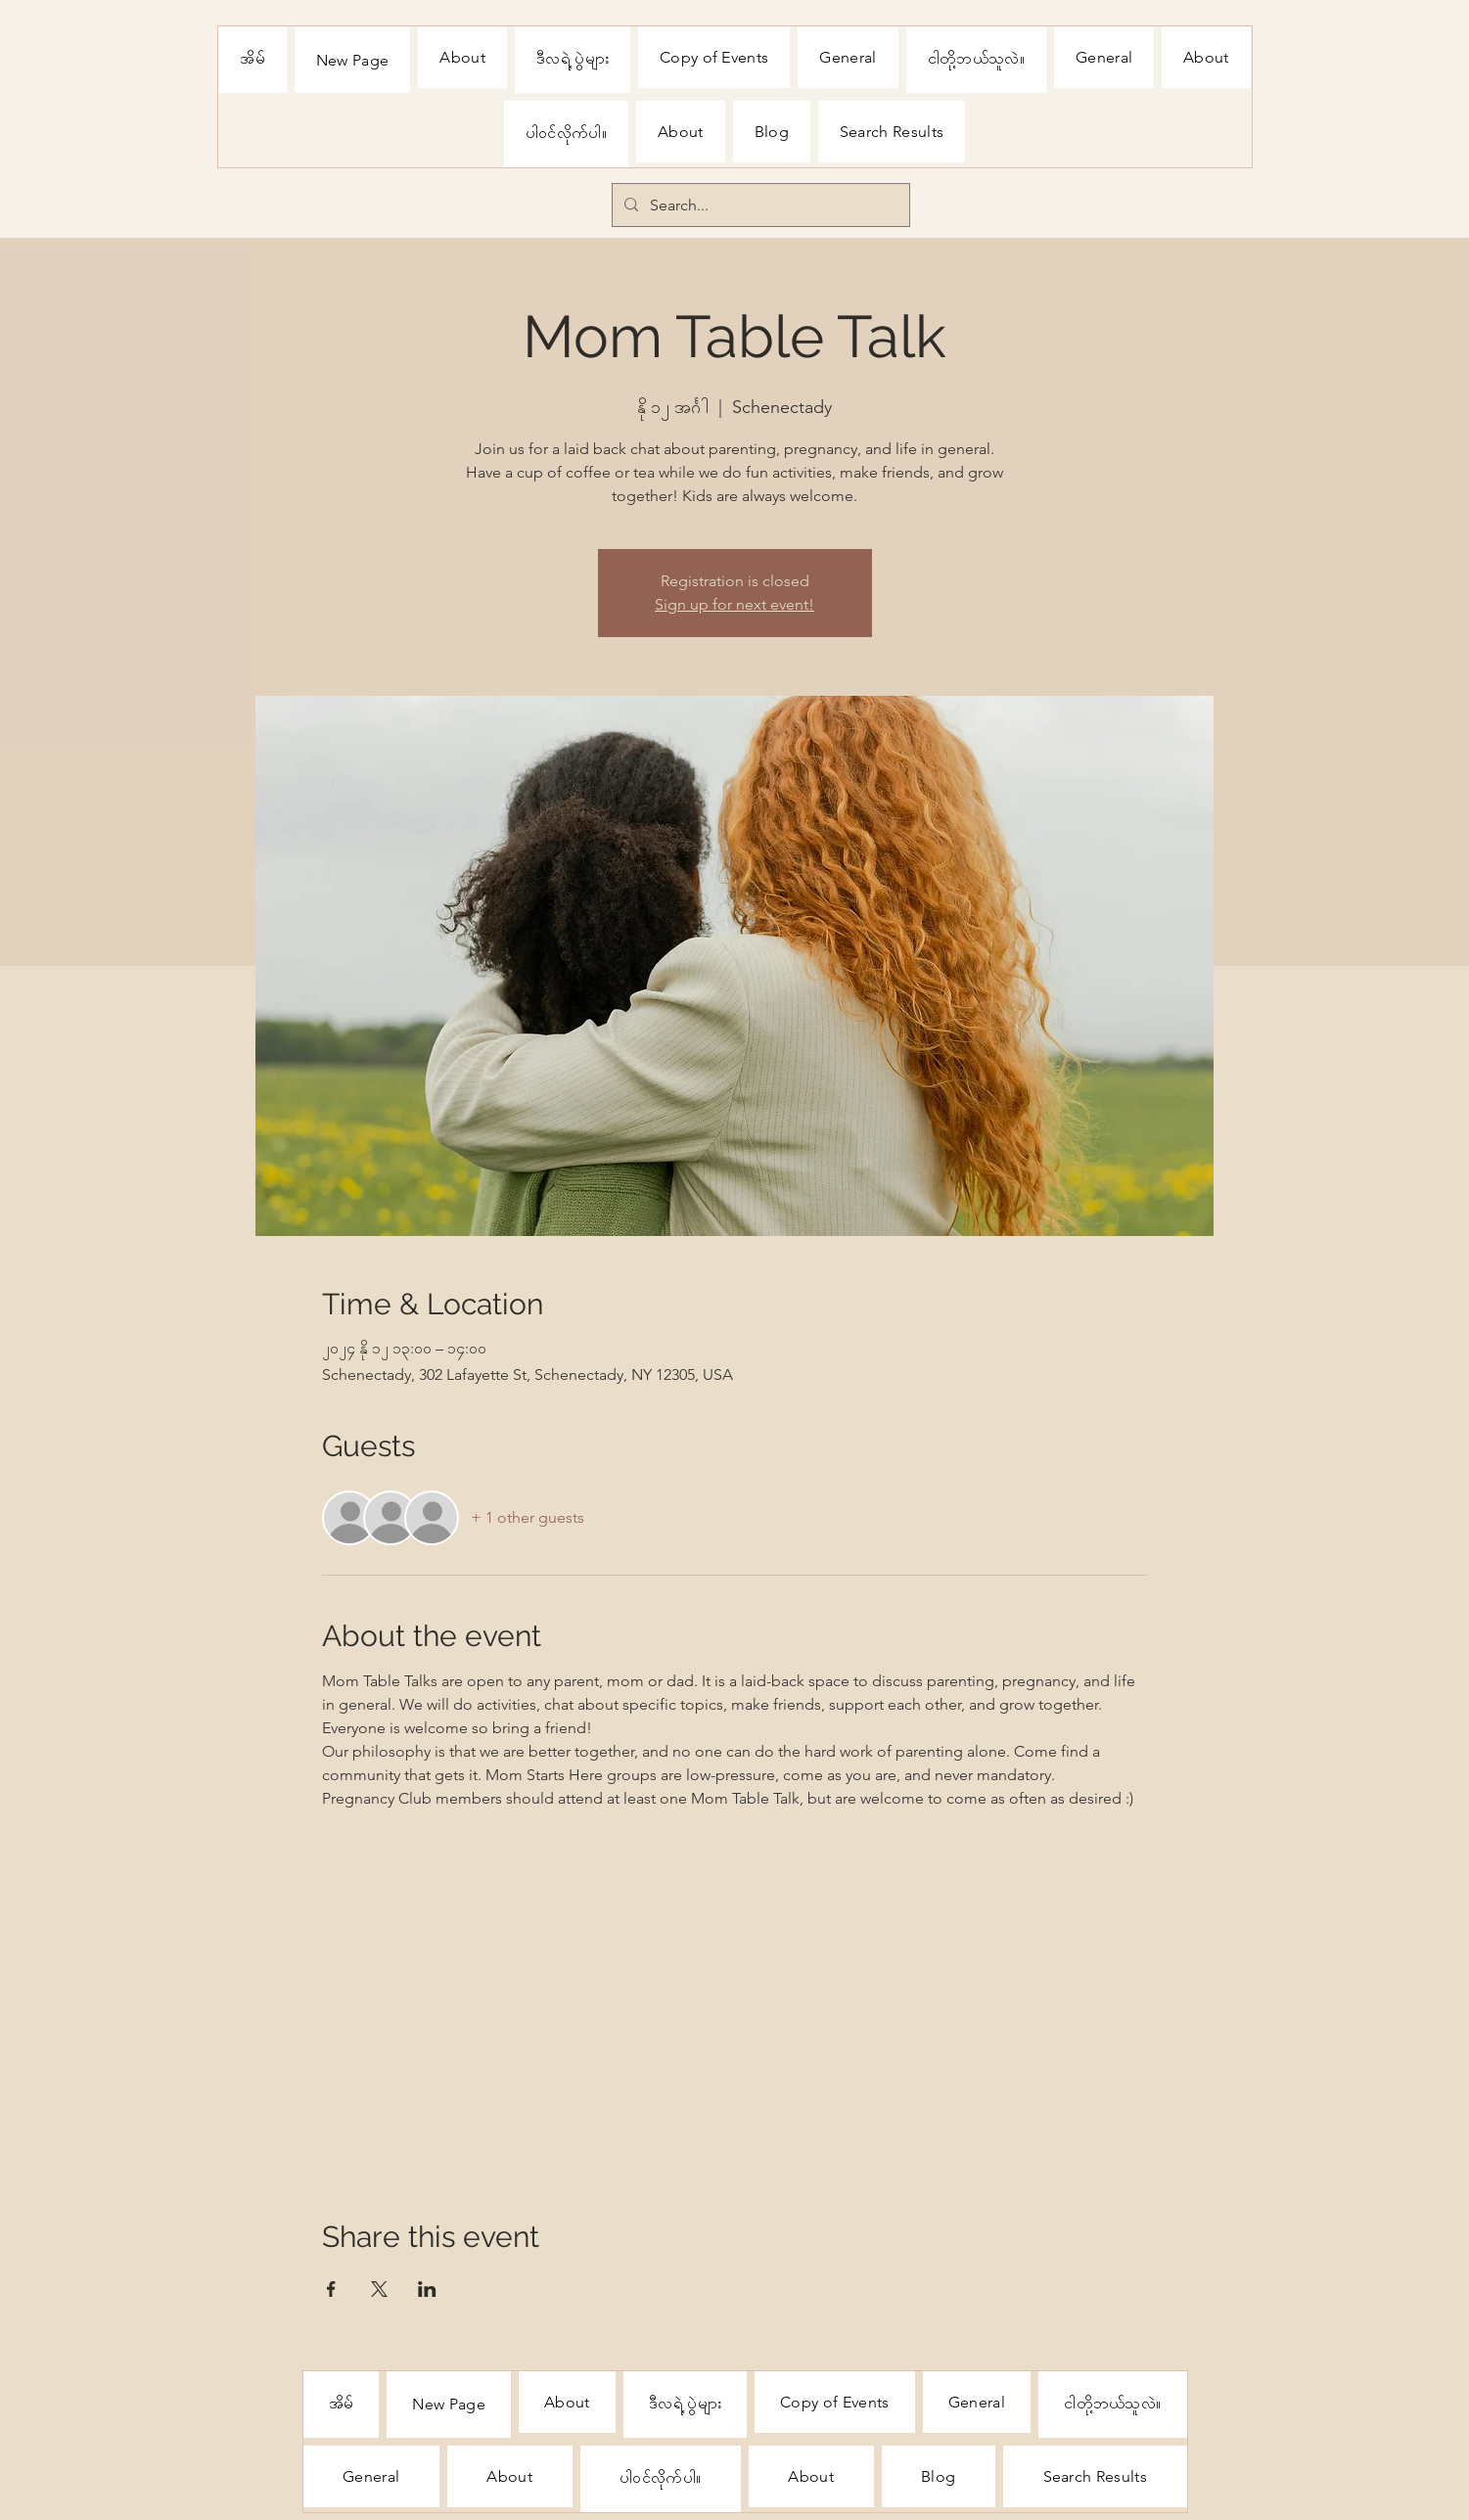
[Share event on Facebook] (331, 2289)
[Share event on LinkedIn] (427, 2289)
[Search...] (759, 205)
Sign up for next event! (734, 604)
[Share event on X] (379, 2289)
